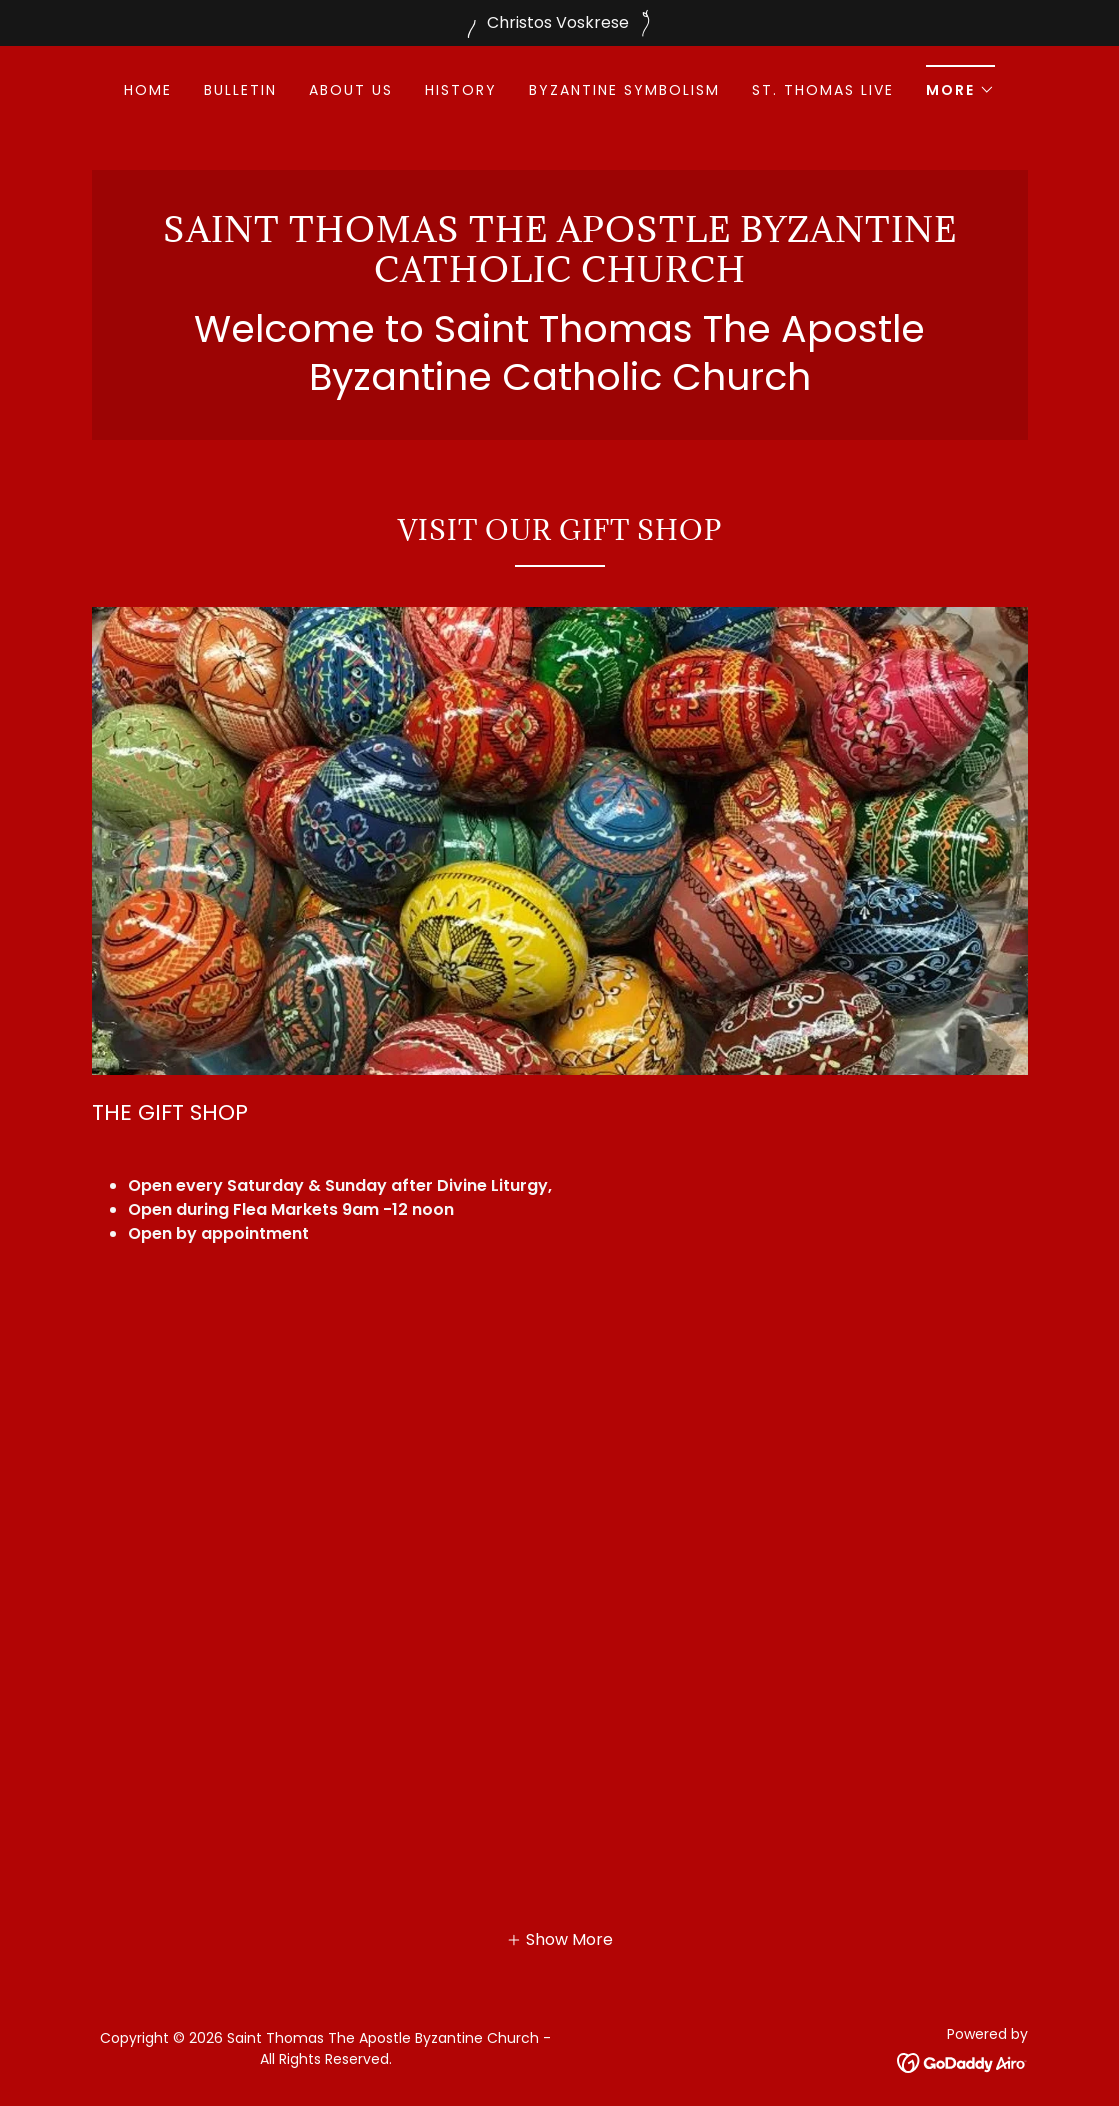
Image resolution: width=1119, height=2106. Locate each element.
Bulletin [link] (240, 90)
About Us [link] (351, 90)
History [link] (461, 90)
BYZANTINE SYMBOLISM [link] (624, 90)
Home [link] (148, 90)
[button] (960, 83)
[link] (560, 276)
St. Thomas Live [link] (823, 90)
